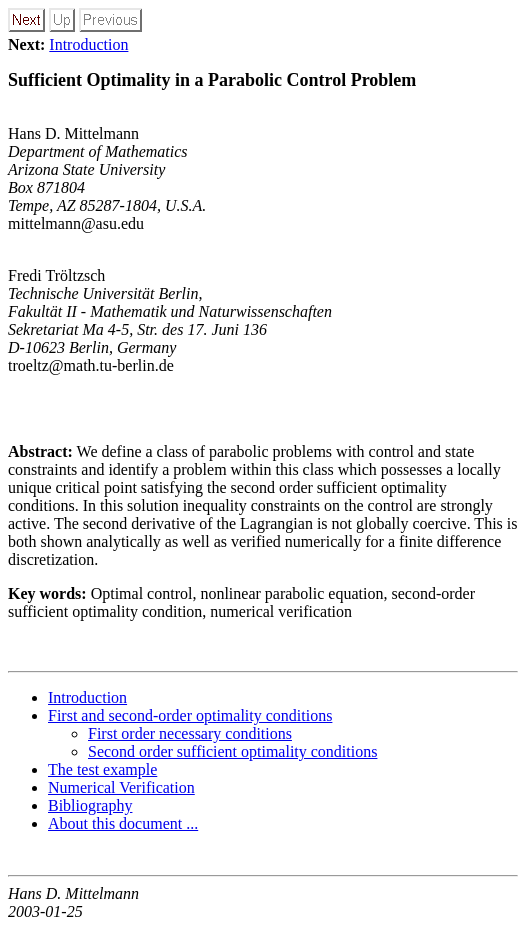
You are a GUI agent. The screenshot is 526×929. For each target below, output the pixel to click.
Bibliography (90, 805)
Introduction (88, 44)
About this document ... (123, 823)
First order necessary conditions (190, 733)
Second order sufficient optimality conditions (232, 751)
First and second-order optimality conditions (190, 715)
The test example (102, 769)
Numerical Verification (121, 787)
